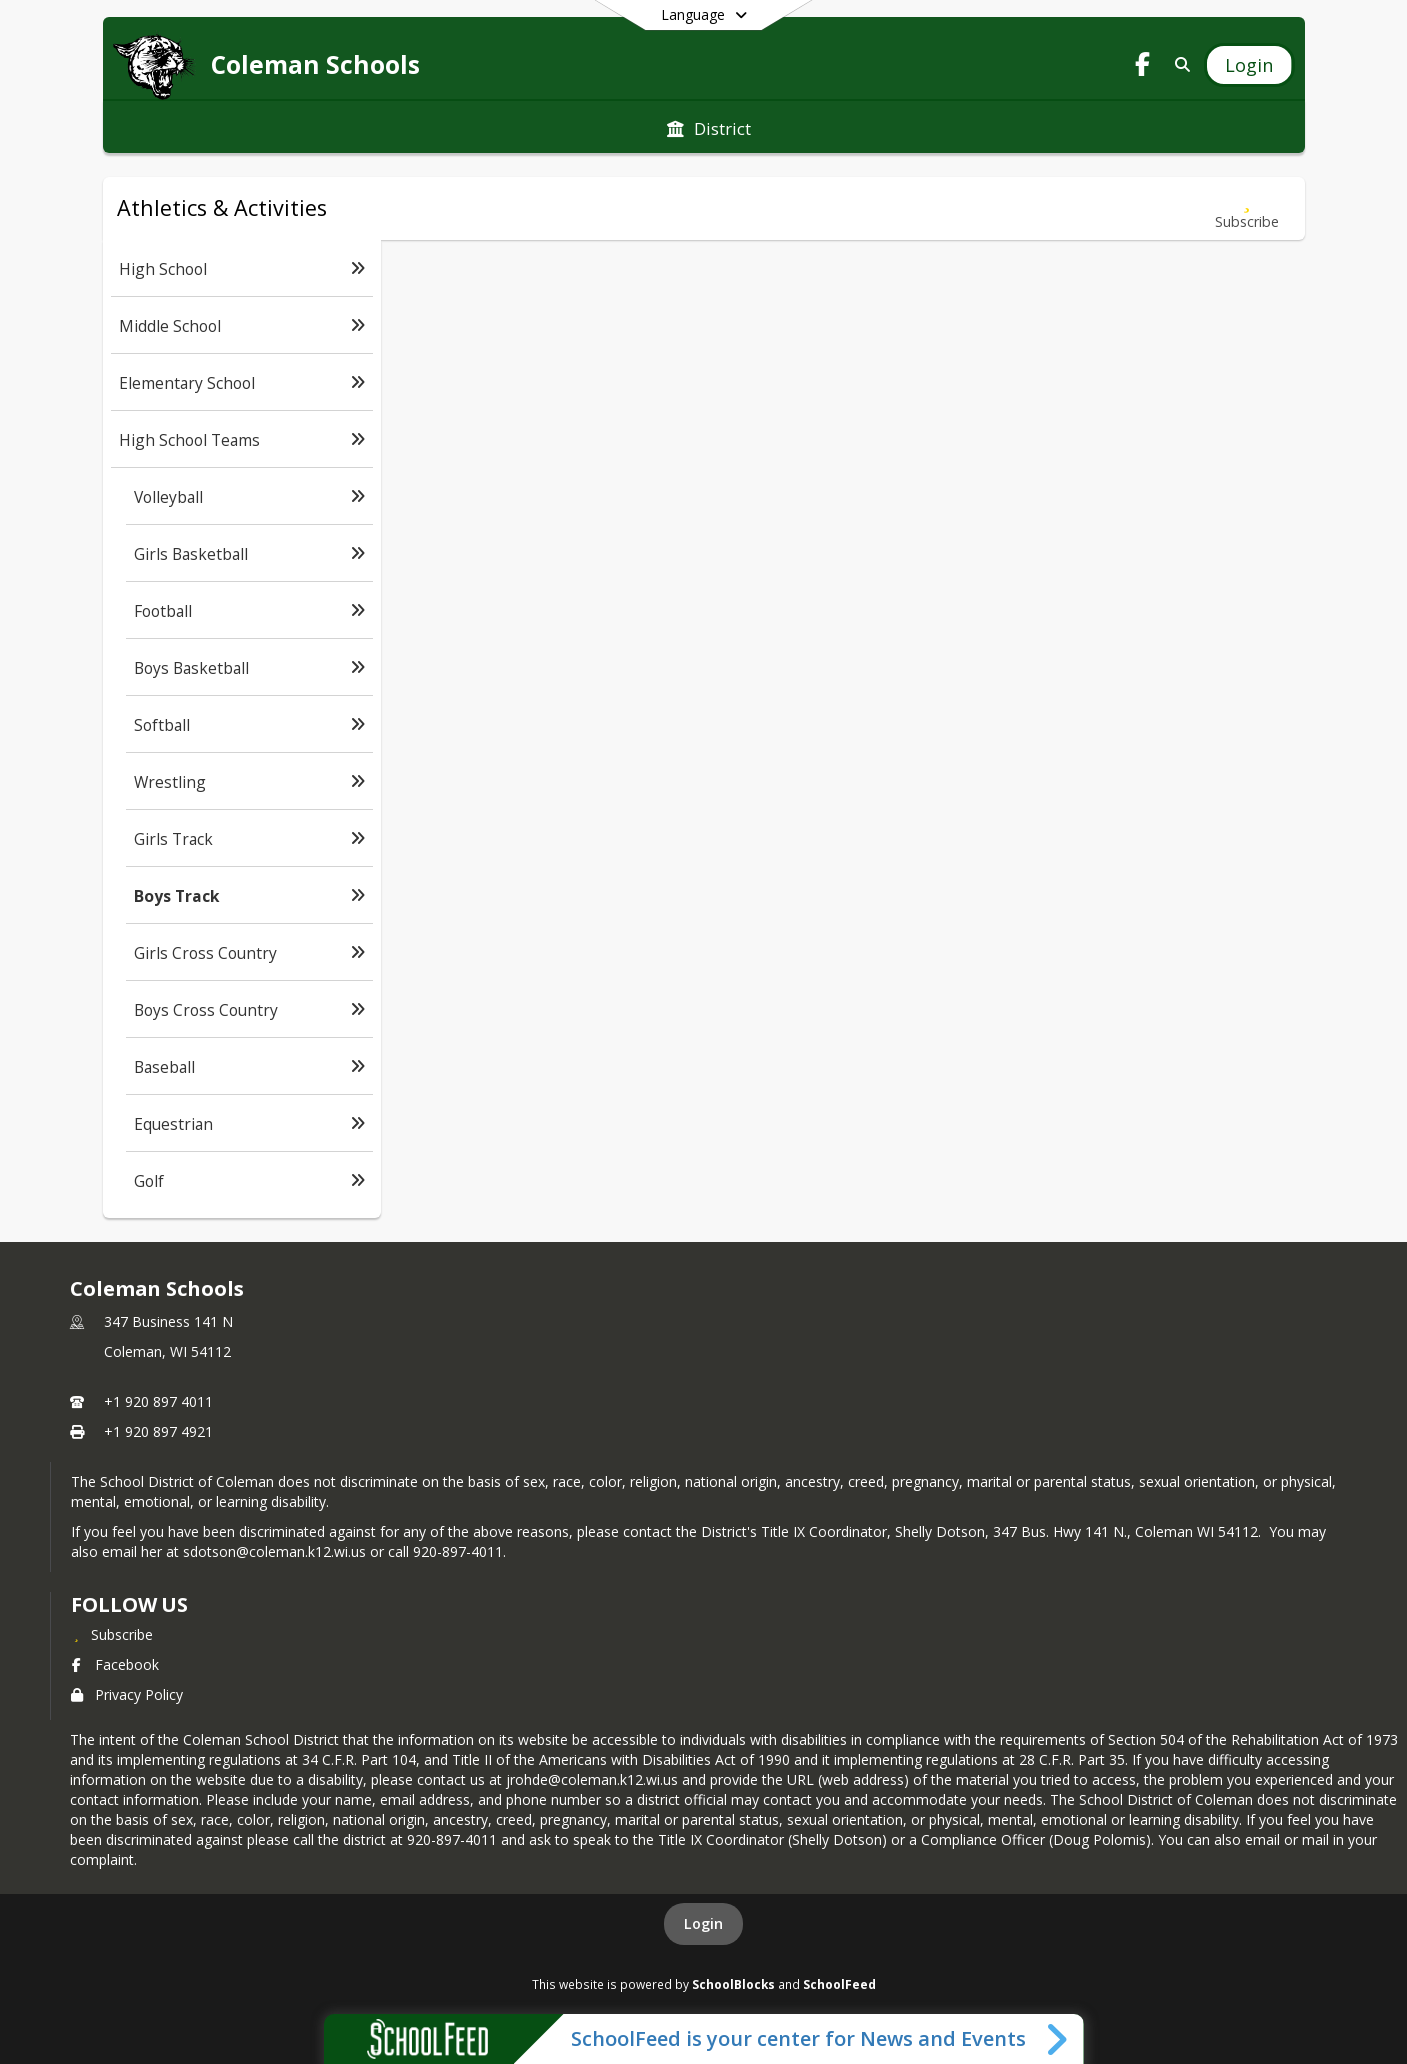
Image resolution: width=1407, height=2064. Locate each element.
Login (703, 1923)
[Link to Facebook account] (1142, 67)
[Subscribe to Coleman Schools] (112, 1634)
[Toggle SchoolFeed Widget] (1058, 2039)
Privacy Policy (127, 1694)
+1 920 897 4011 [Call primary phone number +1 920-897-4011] (158, 1401)
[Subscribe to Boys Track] (1247, 208)
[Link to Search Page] (1178, 64)
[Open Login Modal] (1249, 65)
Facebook (115, 1664)
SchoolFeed (839, 1984)
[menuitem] (709, 127)
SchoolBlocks (733, 1984)
